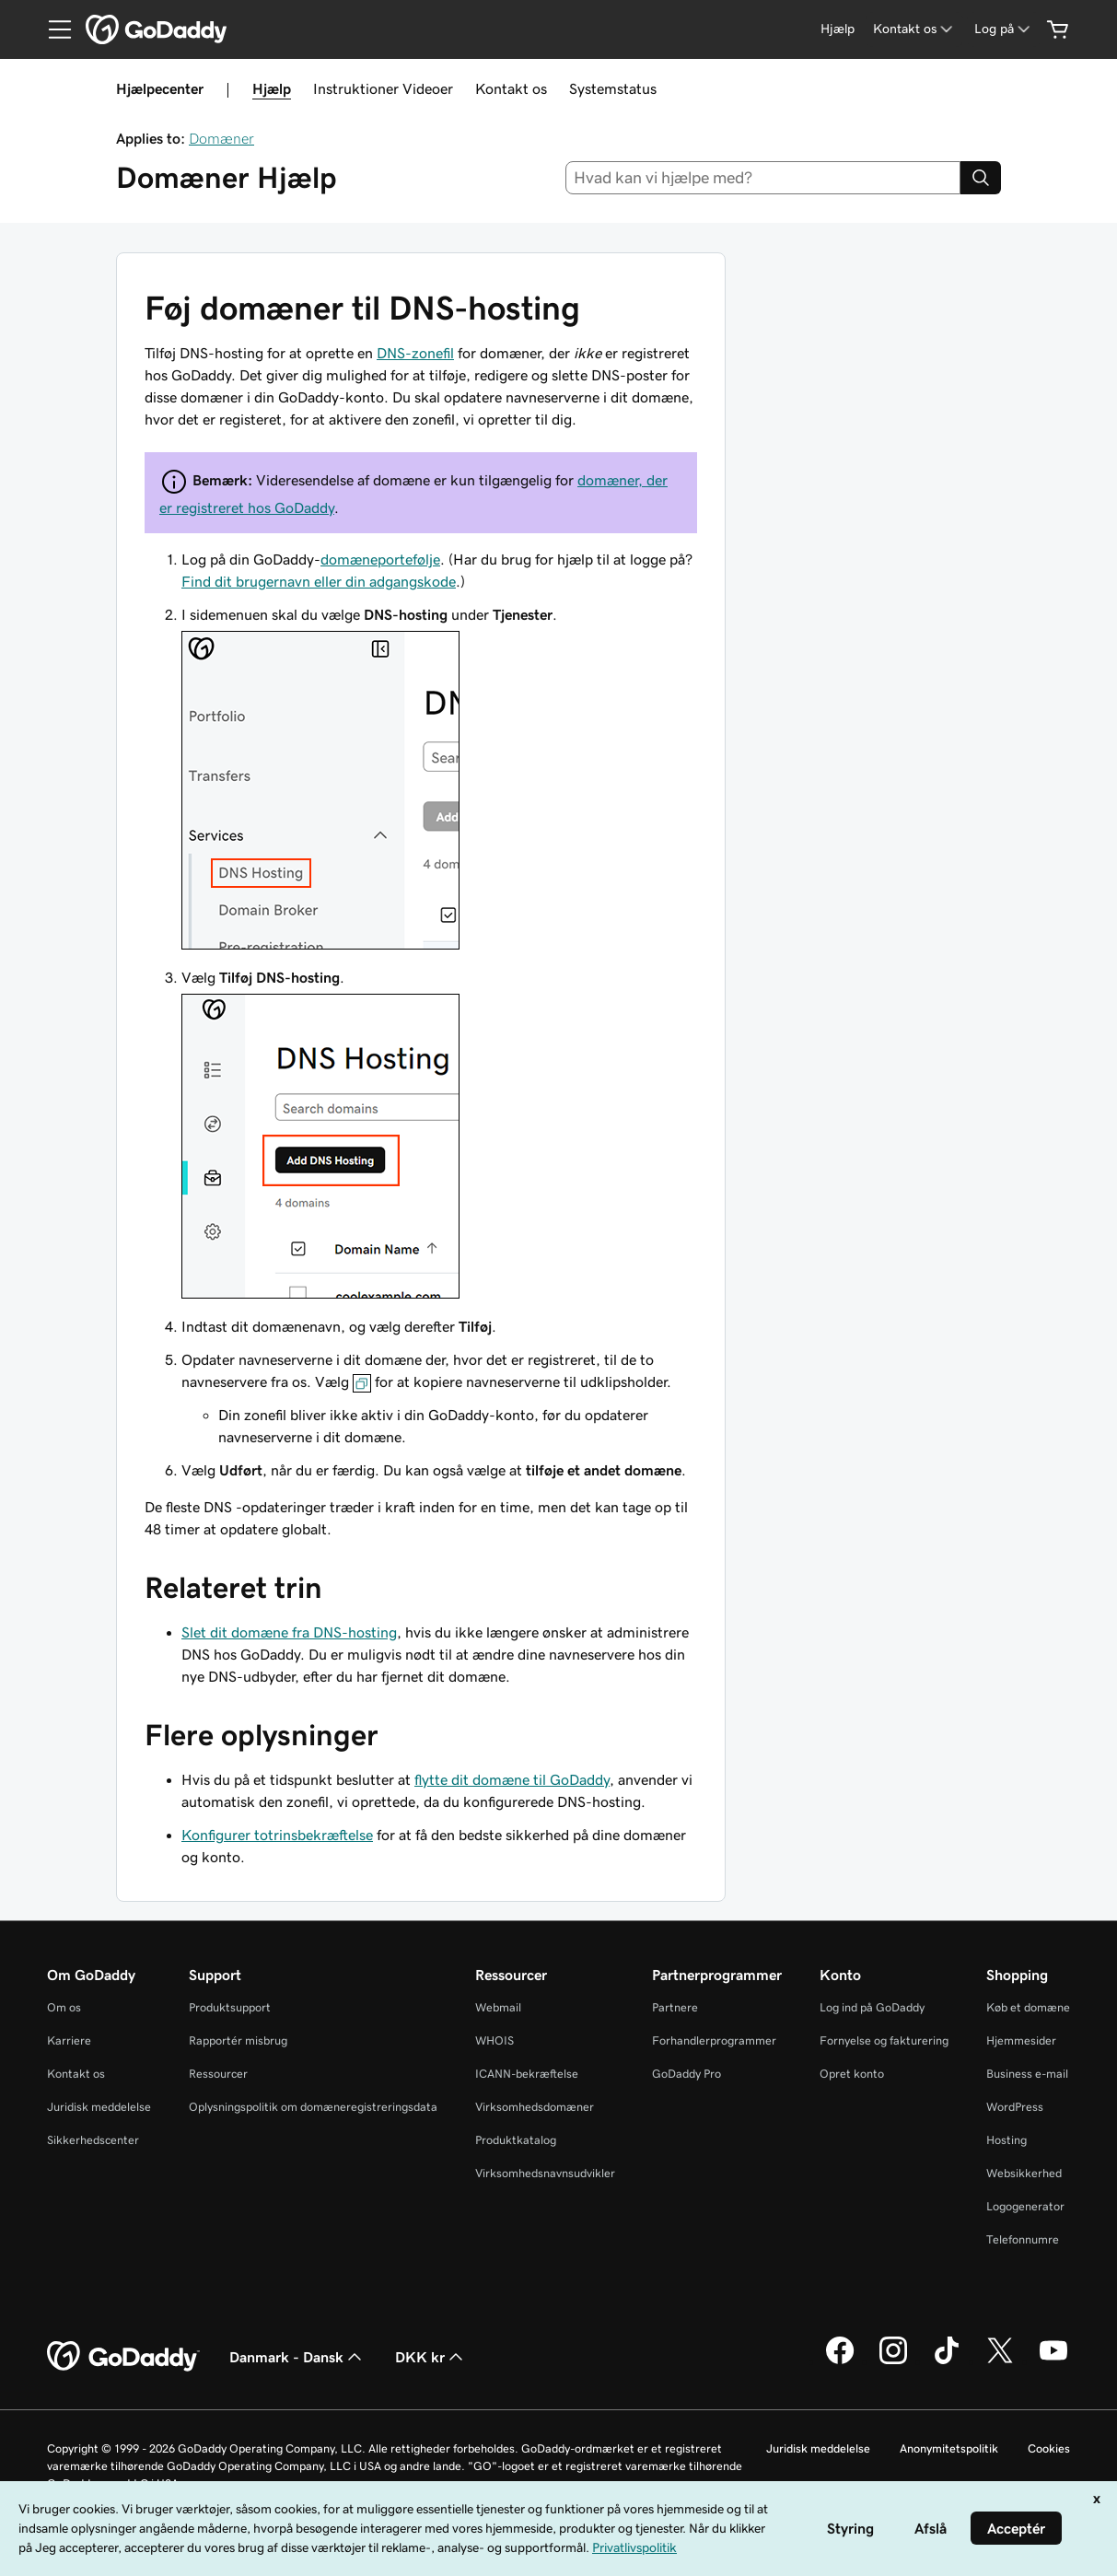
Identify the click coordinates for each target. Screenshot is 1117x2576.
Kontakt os (511, 88)
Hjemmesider (1021, 2040)
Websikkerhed (1024, 2173)
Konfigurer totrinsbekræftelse (277, 1834)
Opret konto (852, 2074)
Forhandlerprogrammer (714, 2040)
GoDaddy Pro (686, 2074)
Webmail (498, 2007)
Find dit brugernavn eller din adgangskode (318, 581)
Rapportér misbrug (238, 2040)
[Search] (980, 177)
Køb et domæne (1028, 2007)
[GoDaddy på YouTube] (1053, 2361)
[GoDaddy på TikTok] (946, 2361)
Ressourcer (218, 2074)
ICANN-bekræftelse (526, 2074)
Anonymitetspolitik (949, 2448)
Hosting (1006, 2140)
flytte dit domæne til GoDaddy (512, 1779)
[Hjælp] (837, 29)
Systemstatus (613, 88)
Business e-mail (1027, 2074)
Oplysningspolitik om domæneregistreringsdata (313, 2107)
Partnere (675, 2007)
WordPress (1014, 2107)
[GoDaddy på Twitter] (1000, 2361)
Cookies (1049, 2448)
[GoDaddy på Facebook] (839, 2361)
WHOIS (494, 2040)
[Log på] (1004, 29)
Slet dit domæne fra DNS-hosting (289, 1632)
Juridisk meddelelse (99, 2107)
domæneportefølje (380, 559)
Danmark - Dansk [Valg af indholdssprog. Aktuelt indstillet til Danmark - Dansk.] (297, 2357)
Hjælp (271, 88)
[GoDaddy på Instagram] (893, 2361)
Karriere (69, 2040)
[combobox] (763, 177)
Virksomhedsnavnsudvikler (545, 2173)
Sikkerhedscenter (93, 2140)
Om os (64, 2007)
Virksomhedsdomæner (534, 2107)
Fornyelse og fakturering (884, 2040)
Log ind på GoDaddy (872, 2007)
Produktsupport (230, 2007)
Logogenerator (1025, 2206)
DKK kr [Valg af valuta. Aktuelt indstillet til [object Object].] (431, 2357)
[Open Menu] (52, 29)
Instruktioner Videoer (383, 88)
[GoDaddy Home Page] (123, 2356)
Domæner (221, 138)
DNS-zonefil (415, 352)
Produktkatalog (515, 2140)
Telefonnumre (1022, 2239)
